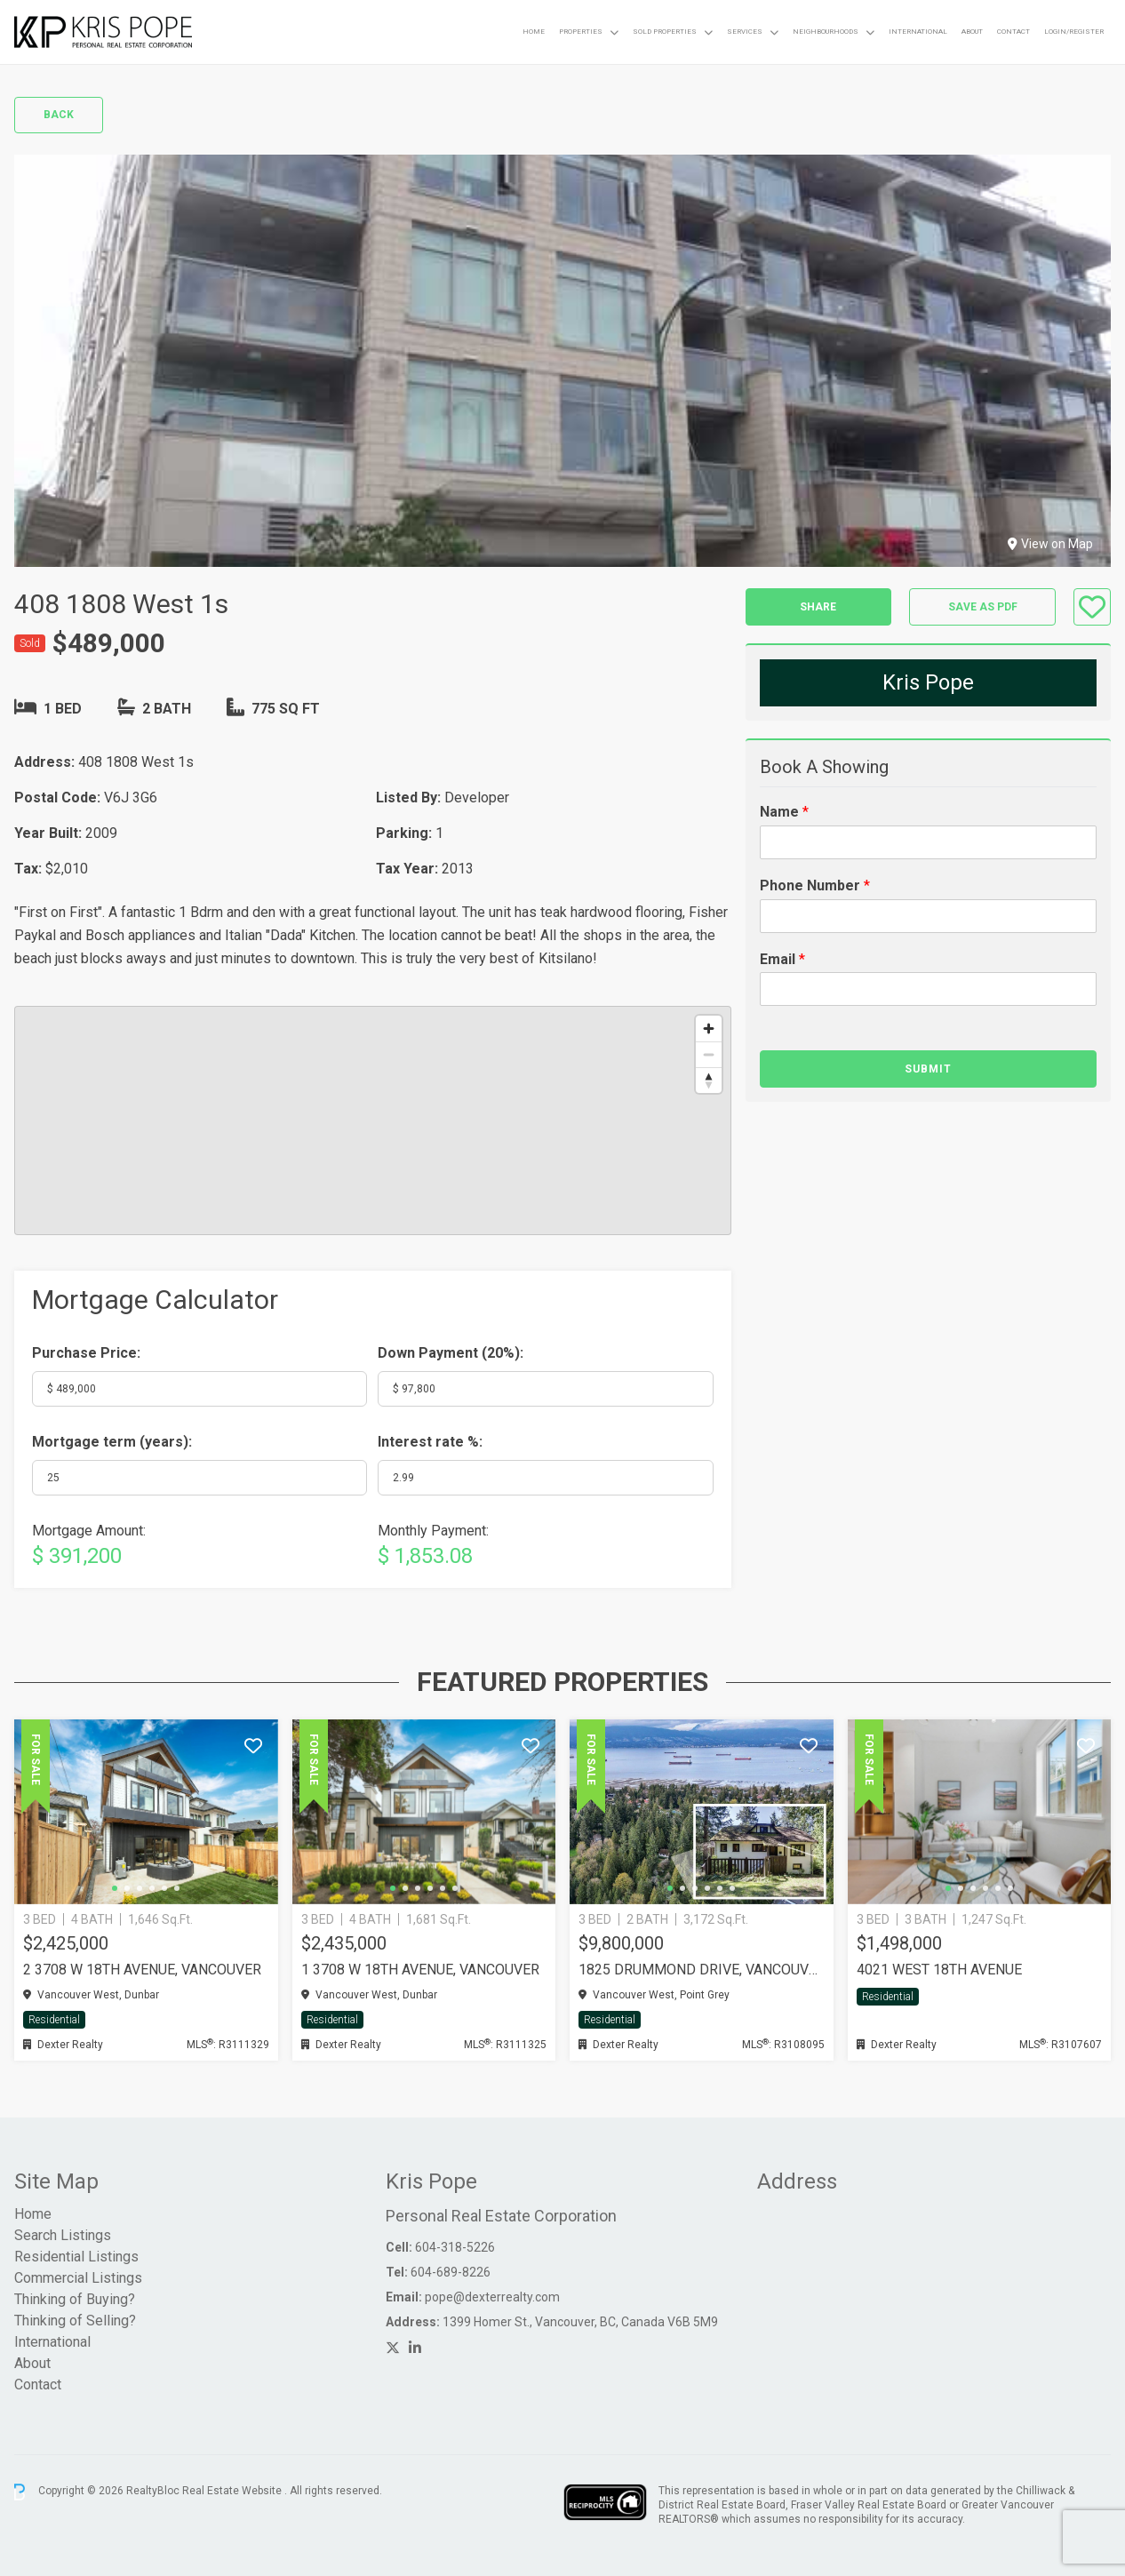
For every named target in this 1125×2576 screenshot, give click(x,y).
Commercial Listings (78, 2277)
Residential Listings (76, 2256)
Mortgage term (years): (112, 1441)
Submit (928, 1069)
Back (59, 114)
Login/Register (1074, 32)
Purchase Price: (86, 1352)
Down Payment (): (450, 1352)
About (972, 32)
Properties (580, 32)
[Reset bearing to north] (709, 1080)
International (918, 32)
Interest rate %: (430, 1441)
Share (818, 607)
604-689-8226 (451, 2272)
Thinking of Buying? (74, 2299)
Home (534, 32)
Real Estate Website (233, 2491)
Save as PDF (982, 607)
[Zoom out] (709, 1054)
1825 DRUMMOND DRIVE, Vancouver (701, 1969)
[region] (372, 1120)
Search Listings (62, 2235)
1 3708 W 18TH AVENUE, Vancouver (420, 1969)
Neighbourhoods (825, 32)
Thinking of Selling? (75, 2320)
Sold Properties (665, 32)
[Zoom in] (709, 1028)
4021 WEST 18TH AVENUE (939, 1969)
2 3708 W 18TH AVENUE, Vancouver (142, 1969)
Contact (1013, 32)
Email (782, 959)
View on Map (1050, 544)
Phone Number (815, 885)
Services (744, 32)
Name (784, 811)
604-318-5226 (455, 2247)
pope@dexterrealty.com (492, 2297)
